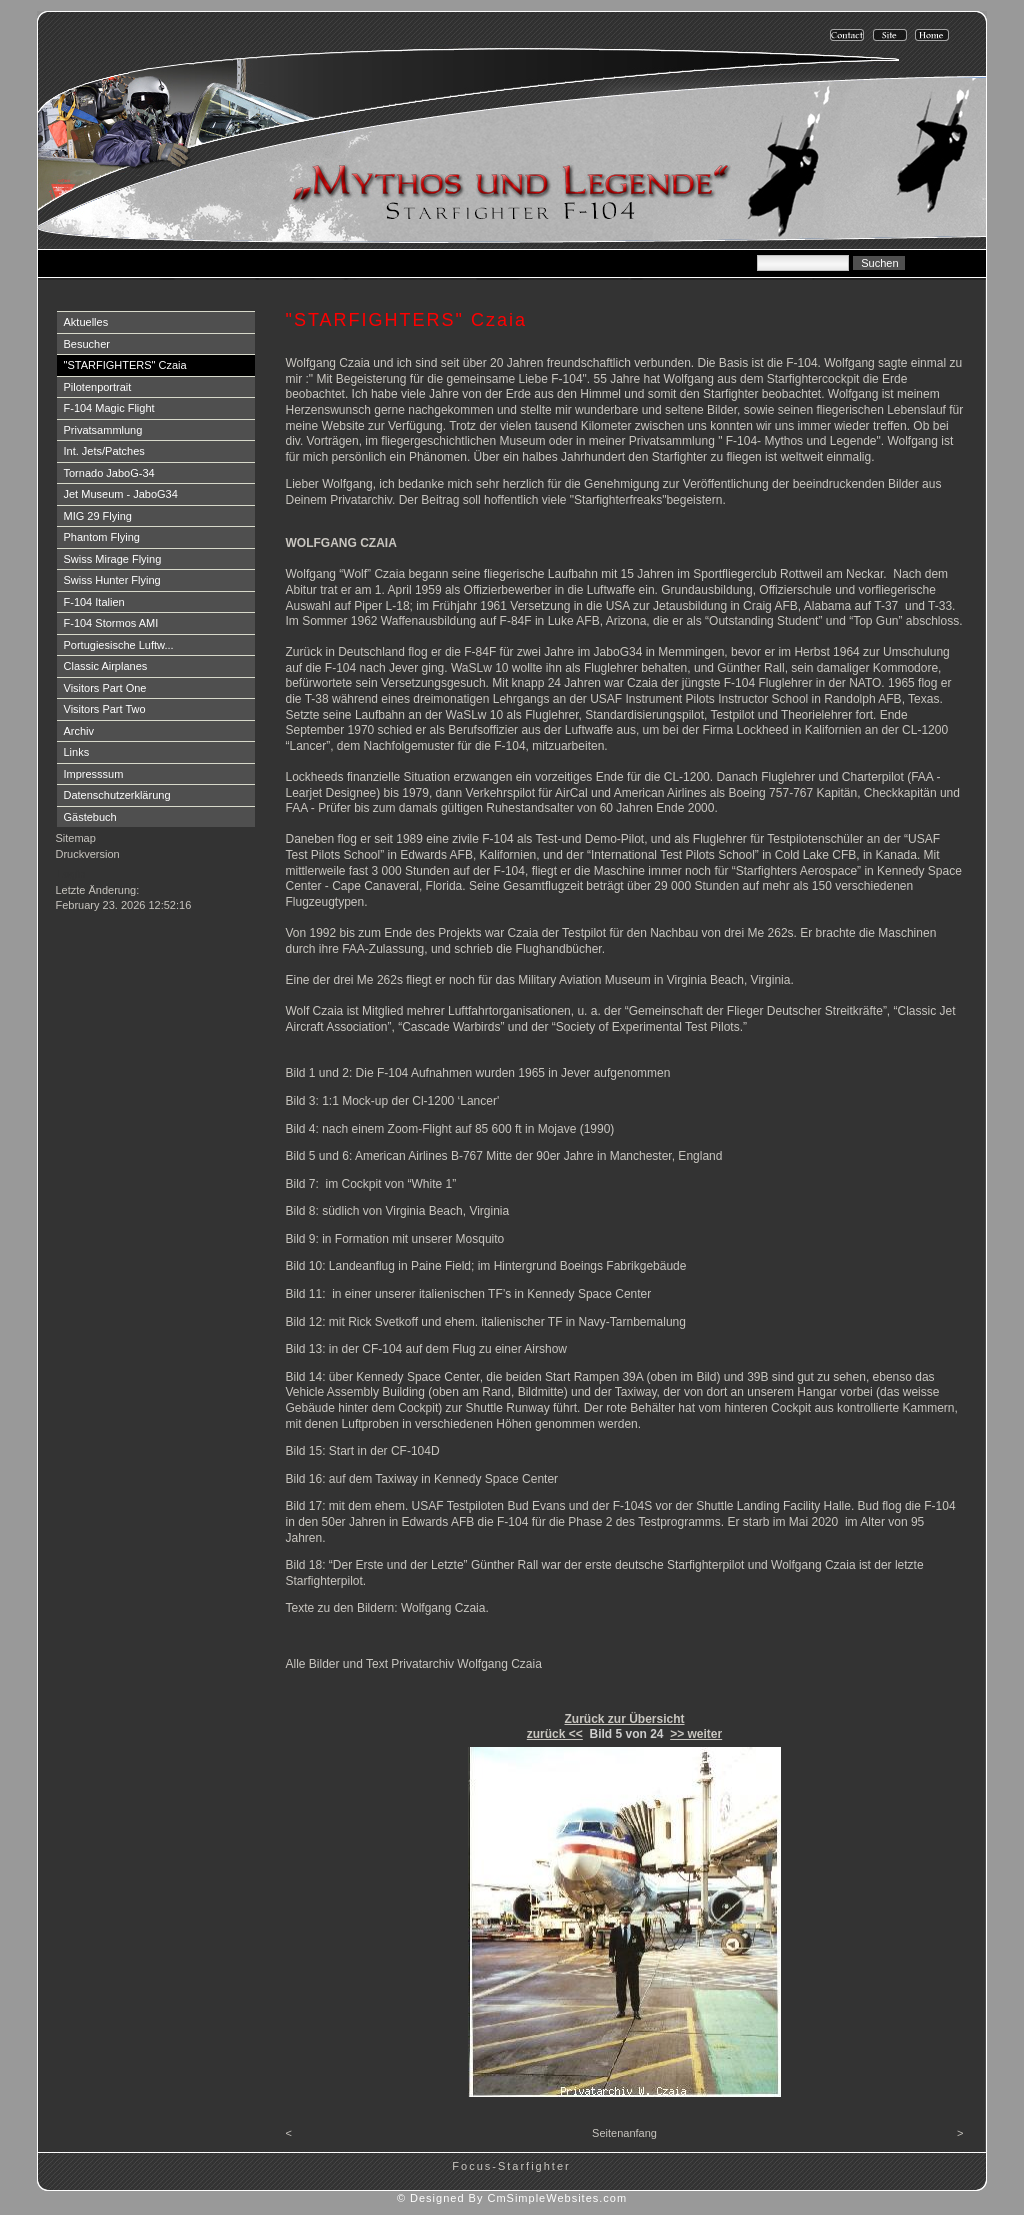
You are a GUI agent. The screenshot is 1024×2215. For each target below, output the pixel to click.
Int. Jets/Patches (104, 451)
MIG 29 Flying (98, 516)
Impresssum (94, 774)
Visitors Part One (105, 688)
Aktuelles (86, 322)
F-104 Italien (94, 602)
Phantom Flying (102, 537)
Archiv (79, 731)
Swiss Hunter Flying (112, 580)
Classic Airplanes (106, 666)
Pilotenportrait (98, 387)
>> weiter (696, 1734)
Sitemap (76, 838)
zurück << (555, 1734)
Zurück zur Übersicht (624, 1719)
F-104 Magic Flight (109, 408)
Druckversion (88, 854)
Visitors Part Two (105, 709)
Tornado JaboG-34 (109, 473)
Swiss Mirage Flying (113, 559)
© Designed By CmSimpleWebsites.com (512, 2198)
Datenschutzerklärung (117, 795)
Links (77, 752)
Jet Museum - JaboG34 (121, 494)
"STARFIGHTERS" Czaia (125, 365)
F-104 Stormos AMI (111, 623)
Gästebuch (90, 817)
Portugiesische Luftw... (119, 645)
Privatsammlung (103, 430)
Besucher (87, 344)
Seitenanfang (624, 2133)
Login (71, 874)
